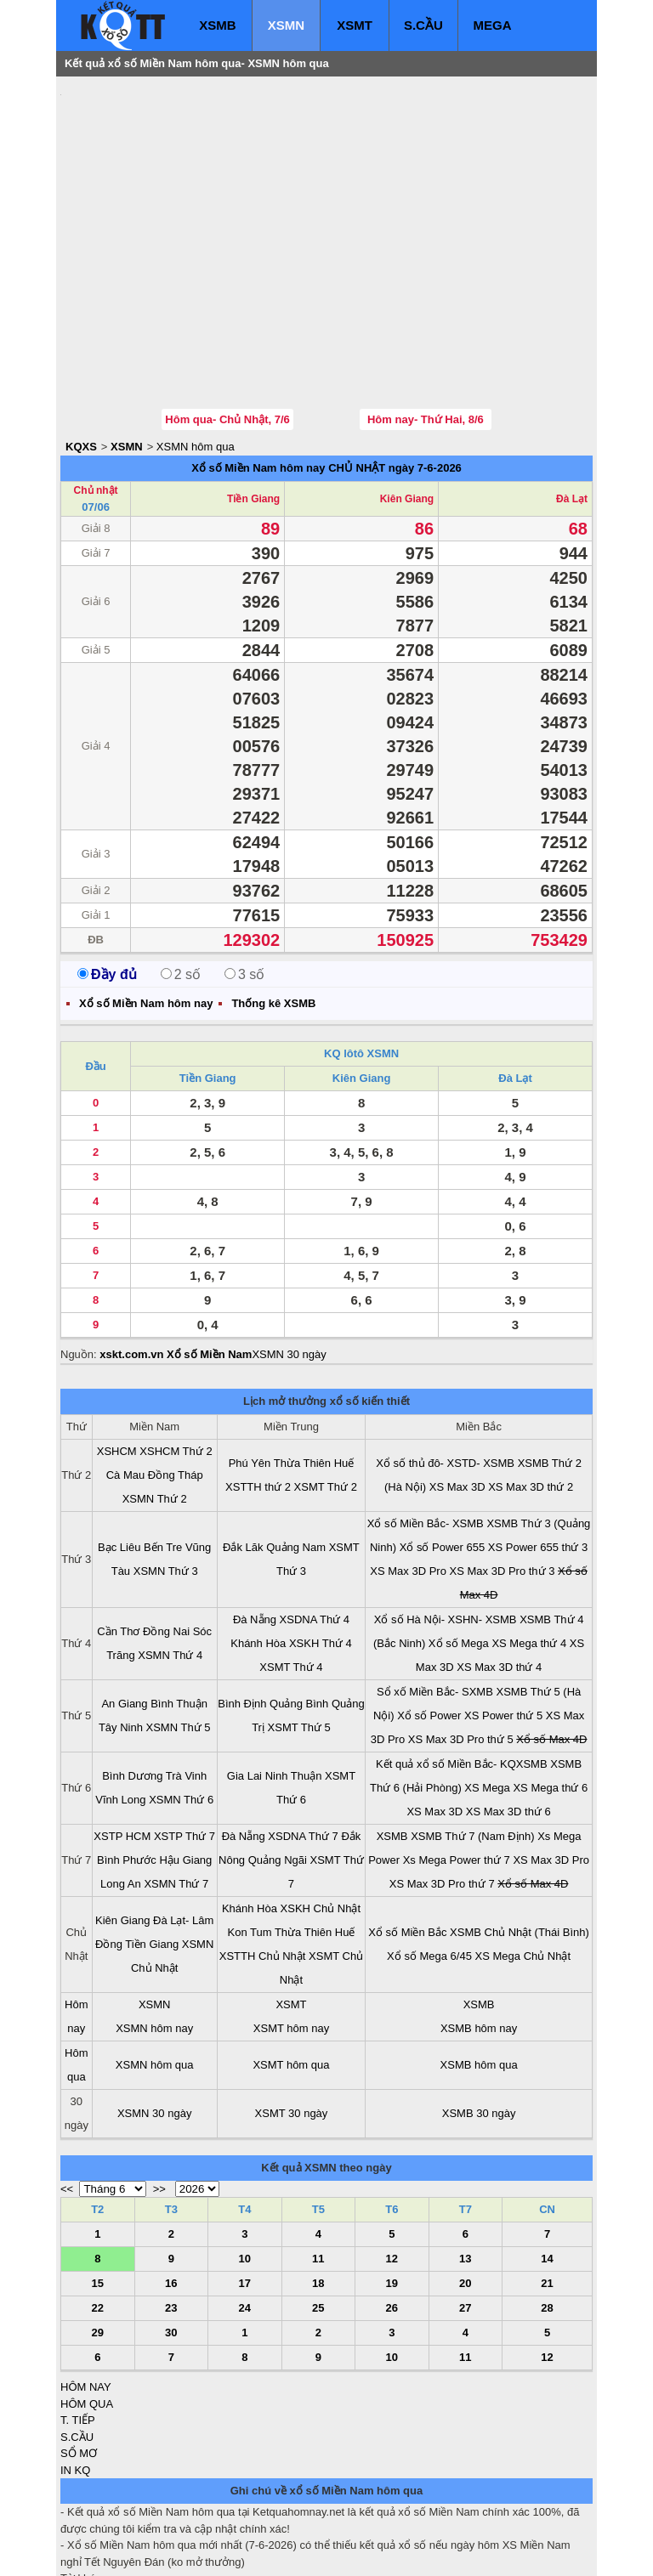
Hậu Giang (185, 1758)
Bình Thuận (178, 1601)
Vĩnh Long (120, 1697)
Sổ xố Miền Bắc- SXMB (435, 1589)
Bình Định (242, 1601)
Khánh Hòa (258, 1541)
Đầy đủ (107, 872)
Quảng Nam (296, 1445)
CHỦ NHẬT (356, 366)
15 (98, 2181)
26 (392, 2206)
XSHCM (117, 1349)
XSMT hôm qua (291, 1962)
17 (245, 2181)
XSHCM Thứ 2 (175, 1349)
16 (171, 2181)
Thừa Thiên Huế (314, 1361)
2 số (181, 872)
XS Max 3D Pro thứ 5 (461, 1637)
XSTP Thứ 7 (184, 1734)
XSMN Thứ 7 (176, 1781)
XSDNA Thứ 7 (303, 1734)
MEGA (493, 25)
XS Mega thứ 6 (550, 1685)
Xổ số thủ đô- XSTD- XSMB (445, 1361)
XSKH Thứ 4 (320, 1541)
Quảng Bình (299, 1601)
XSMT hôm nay (291, 1926)
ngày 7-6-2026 (425, 366)
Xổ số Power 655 (442, 1445)
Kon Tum (250, 1830)
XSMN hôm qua (195, 344)
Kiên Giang (407, 397)
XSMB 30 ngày (479, 2011)
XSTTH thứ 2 (258, 1385)
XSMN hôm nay (154, 1926)
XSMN (286, 25)
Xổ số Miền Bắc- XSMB (425, 1421)
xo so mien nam (212, 2551)
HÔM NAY (85, 2285)
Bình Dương (132, 1673)
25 (318, 2206)
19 (392, 2181)
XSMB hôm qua (479, 1962)
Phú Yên (250, 1361)
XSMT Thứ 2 (325, 1385)
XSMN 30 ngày (289, 1252)
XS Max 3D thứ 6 (508, 1709)
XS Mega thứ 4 (528, 1541)
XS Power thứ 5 (503, 1613)
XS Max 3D (457, 1385)
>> (159, 2087)
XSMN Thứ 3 (165, 1469)
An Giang (124, 1601)
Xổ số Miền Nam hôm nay (258, 366)
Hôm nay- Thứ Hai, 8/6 (425, 317)
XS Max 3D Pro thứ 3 (502, 1469)
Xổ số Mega (459, 1541)
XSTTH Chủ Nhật (262, 1854)
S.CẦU (423, 25)
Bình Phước (126, 1758)
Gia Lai (244, 1673)
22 (98, 2206)
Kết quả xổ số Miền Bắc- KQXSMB (462, 1662)
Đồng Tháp (175, 1373)
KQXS (81, 344)
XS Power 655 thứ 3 (538, 1445)
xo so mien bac (129, 2551)
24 (245, 2206)
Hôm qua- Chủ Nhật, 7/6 (227, 317)
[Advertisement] (187, 191)
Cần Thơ (118, 1529)
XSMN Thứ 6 (181, 1697)
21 (547, 2181)
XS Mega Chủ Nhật (523, 1854)
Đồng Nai (166, 1529)
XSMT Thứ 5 (299, 1625)
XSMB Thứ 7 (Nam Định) (472, 1734)
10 (245, 2156)
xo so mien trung (297, 2551)
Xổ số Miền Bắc (407, 1830)
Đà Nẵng (254, 1517)
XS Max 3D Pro (408, 1469)
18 (318, 2181)
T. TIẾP (77, 2318)
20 (465, 2181)
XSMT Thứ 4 (290, 1565)
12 (392, 2156)
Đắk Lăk (243, 1445)
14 (547, 2156)
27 (465, 2206)
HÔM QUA (86, 2302)
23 (171, 2206)
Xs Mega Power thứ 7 (456, 1758)
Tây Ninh (121, 1625)
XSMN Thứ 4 (170, 1553)
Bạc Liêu (119, 1445)
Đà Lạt (572, 397)
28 (547, 2206)
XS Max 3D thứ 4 (499, 1565)
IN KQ (75, 2368)
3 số (244, 872)
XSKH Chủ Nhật (321, 1806)
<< (66, 2087)
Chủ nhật (96, 388)
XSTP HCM (122, 1734)
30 (171, 2230)
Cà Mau (125, 1373)
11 (318, 2156)
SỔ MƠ (78, 2351)
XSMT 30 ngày (291, 2011)
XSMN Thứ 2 (154, 1396)
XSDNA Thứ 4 (314, 1517)
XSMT (354, 25)
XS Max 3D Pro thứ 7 (442, 1781)
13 (465, 2156)
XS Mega (486, 1685)
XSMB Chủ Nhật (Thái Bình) (519, 1830)
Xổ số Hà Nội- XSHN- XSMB (445, 1517)
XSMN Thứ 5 (178, 1625)
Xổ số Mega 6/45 (429, 1854)
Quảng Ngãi (277, 1758)
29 (98, 2230)
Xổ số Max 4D (551, 1637)
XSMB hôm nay (478, 1926)
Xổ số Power (429, 1613)
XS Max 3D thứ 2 (530, 1385)
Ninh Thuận (293, 1673)
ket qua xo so (377, 2551)
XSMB (217, 25)
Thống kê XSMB (273, 901)
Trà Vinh (186, 1673)
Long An (120, 1781)
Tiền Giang (253, 397)
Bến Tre (163, 1445)
